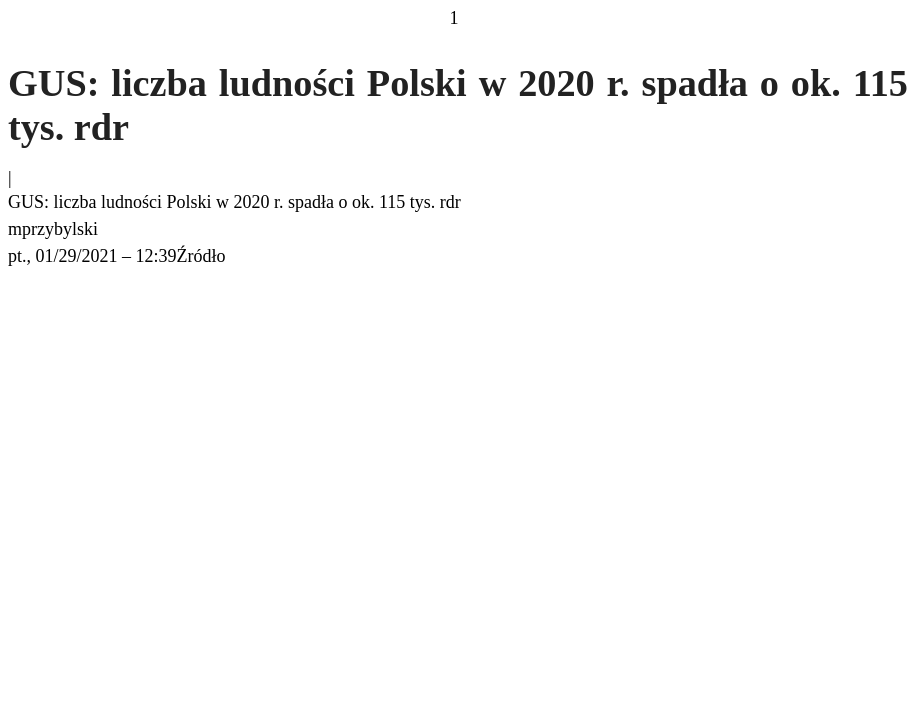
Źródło (201, 256)
